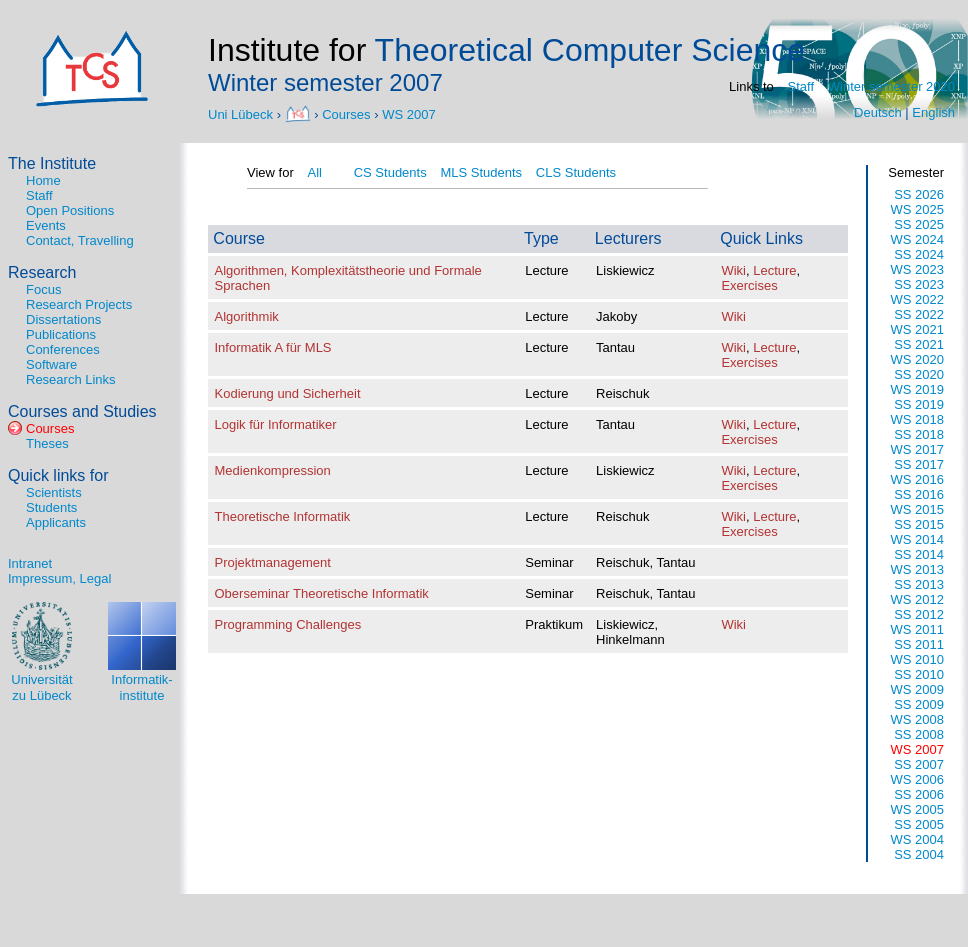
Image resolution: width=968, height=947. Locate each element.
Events (46, 225)
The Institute (52, 163)
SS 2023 (919, 284)
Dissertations (63, 319)
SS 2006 (919, 794)
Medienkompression (273, 470)
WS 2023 (917, 269)
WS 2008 (917, 719)
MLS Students (481, 172)
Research (42, 272)
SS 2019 (919, 404)
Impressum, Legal (59, 578)
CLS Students (576, 172)
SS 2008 (919, 734)
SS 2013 (919, 584)
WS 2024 (917, 239)
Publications (61, 334)
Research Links (71, 379)
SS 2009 (919, 704)
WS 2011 (917, 629)
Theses (47, 443)
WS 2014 (917, 539)
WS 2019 (917, 389)
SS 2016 (919, 494)
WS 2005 (917, 809)
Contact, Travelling (80, 240)
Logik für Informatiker (276, 424)
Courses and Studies (82, 411)
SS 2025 (919, 224)
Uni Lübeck (242, 113)
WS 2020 (917, 359)
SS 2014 (919, 554)
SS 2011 (919, 644)
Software (51, 364)
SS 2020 (919, 374)
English (933, 112)
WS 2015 (917, 509)
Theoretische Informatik (283, 516)
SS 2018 (919, 434)
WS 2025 (917, 209)
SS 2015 (919, 524)
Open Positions (70, 210)
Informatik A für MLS (273, 347)
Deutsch (878, 112)
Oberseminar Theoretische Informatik (322, 593)
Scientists (54, 492)
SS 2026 (919, 194)
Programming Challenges (288, 624)
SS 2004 (919, 854)
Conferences (63, 349)
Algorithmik (247, 316)
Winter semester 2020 (891, 86)
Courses (346, 113)
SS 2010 (919, 674)
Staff (801, 86)
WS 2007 (408, 113)
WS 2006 (917, 779)
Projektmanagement (273, 562)
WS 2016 (917, 479)
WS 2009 (917, 689)
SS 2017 (919, 464)
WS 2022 (917, 299)
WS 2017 (917, 449)
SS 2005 (919, 824)
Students (51, 507)
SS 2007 (919, 764)
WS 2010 (917, 659)
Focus (43, 289)
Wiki (733, 270)
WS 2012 (917, 599)
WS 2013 (917, 569)
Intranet (30, 563)
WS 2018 (917, 419)
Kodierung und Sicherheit (288, 393)
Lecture (774, 270)
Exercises (749, 285)
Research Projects (79, 304)
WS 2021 (917, 329)
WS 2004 (917, 839)
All (314, 172)
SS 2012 (919, 614)
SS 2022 (919, 314)
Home (43, 180)
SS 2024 (919, 254)
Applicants (56, 522)
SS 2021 (919, 344)
